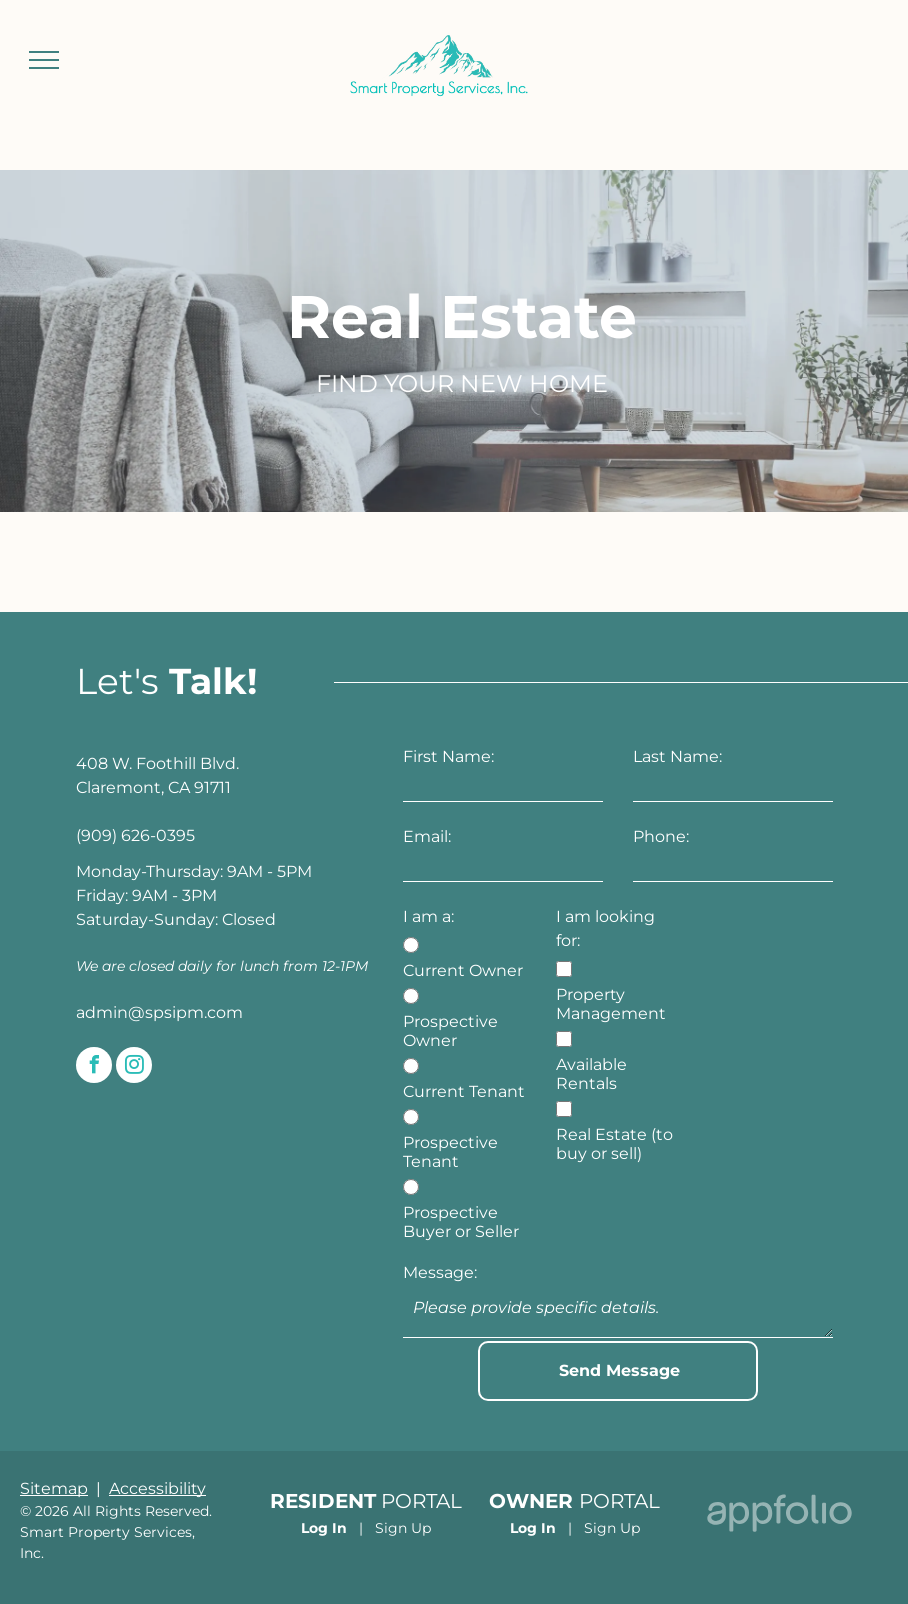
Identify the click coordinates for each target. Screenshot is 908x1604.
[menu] (44, 60)
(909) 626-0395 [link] (135, 835)
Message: (440, 1272)
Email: (427, 836)
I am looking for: (605, 928)
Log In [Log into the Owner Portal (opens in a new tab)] (533, 1528)
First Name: (448, 756)
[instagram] (134, 1067)
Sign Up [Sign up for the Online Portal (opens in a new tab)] (403, 1528)
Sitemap (54, 1488)
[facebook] (94, 1067)
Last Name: (677, 756)
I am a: (428, 916)
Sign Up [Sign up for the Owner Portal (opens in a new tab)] (612, 1528)
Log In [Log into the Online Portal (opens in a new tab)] (324, 1528)
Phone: (661, 836)
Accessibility (157, 1488)
